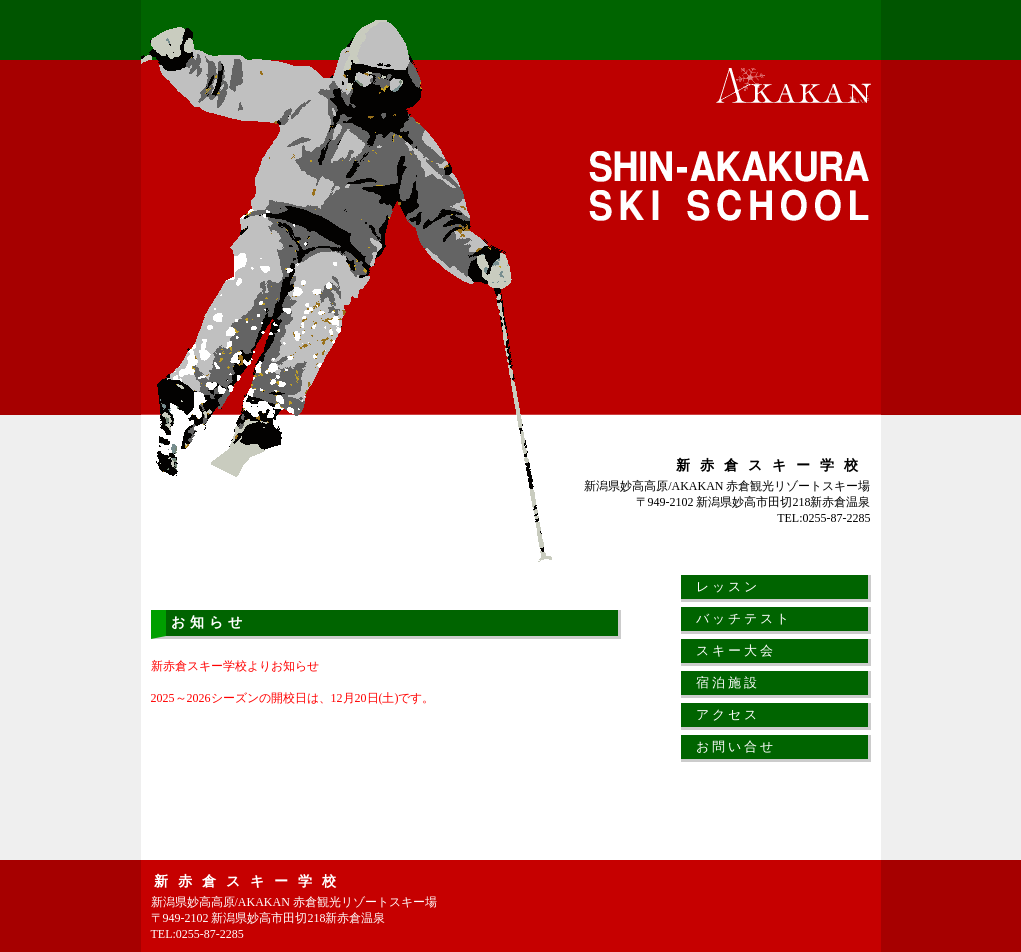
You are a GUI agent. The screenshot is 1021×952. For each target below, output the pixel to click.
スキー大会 (736, 650)
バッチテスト (744, 618)
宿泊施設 (728, 682)
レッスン (728, 586)
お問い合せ (736, 746)
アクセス (728, 714)
